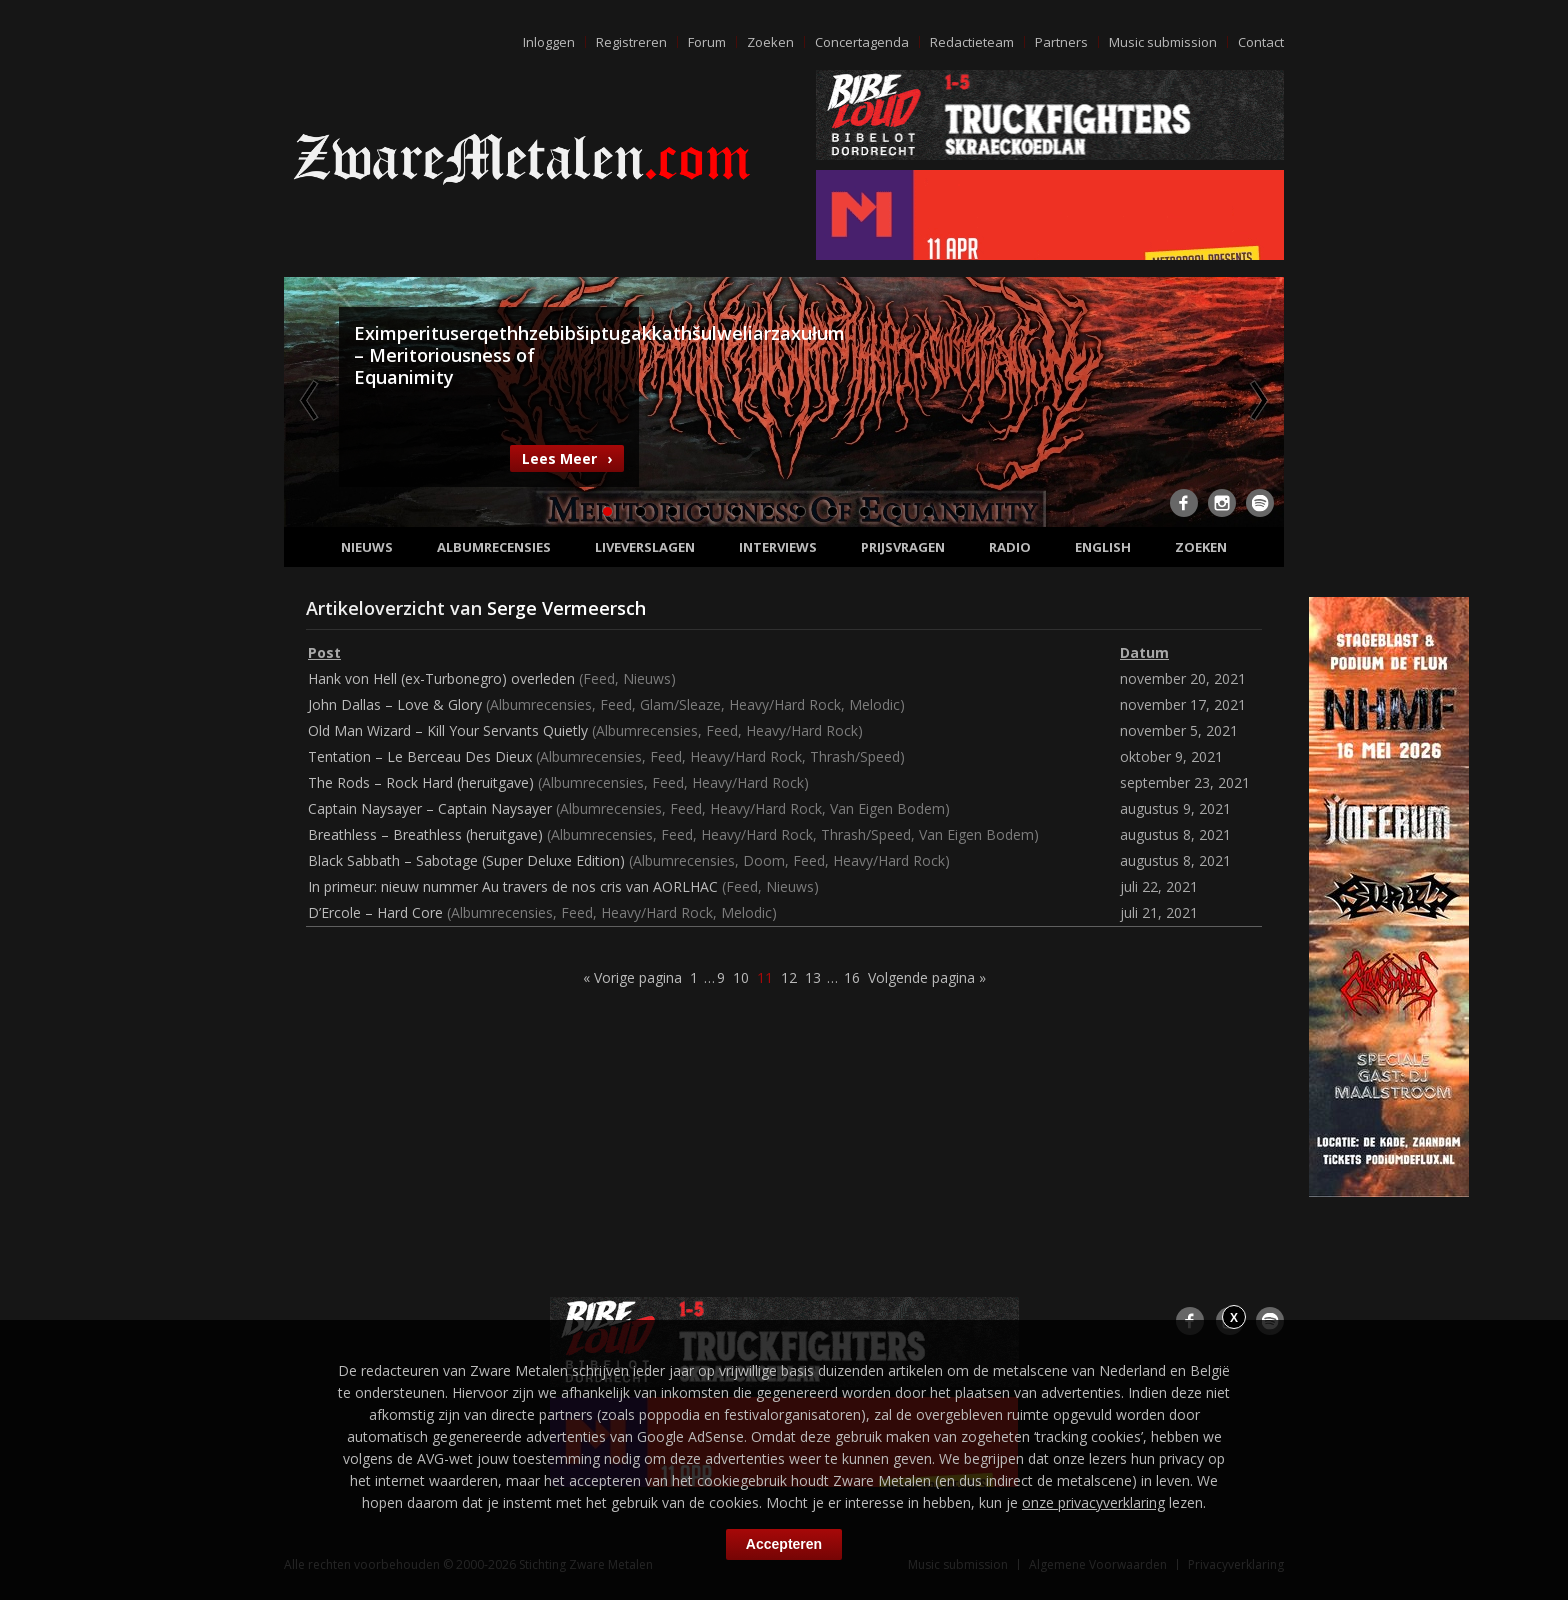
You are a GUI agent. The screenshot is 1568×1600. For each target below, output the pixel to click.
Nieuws (367, 547)
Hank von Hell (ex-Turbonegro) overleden (441, 678)
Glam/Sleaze (680, 704)
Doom (764, 860)
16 (852, 977)
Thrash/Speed (855, 756)
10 (896, 511)
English (1103, 547)
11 (928, 511)
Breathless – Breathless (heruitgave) (425, 834)
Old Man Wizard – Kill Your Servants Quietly (448, 730)
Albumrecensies (494, 547)
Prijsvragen (903, 547)
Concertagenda (862, 42)
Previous (311, 400)
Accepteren (784, 1544)
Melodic (874, 704)
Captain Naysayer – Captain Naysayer (430, 808)
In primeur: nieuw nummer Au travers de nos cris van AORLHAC (513, 886)
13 (813, 977)
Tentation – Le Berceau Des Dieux (420, 756)
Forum (707, 42)
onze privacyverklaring (1093, 1502)
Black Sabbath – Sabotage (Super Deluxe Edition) (466, 860)
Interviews (778, 547)
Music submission (1163, 42)
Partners (1061, 42)
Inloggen (549, 42)
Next (1257, 400)
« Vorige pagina (632, 977)
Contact (1261, 42)
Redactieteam (972, 42)
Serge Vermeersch (566, 608)
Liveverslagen (645, 547)
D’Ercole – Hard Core (375, 912)
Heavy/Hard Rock (785, 704)
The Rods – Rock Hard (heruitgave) (421, 782)
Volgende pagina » (927, 977)
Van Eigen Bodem (887, 808)
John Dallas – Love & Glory (395, 704)
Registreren (631, 42)
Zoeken (770, 42)
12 (960, 511)
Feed (599, 678)
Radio (1010, 547)
